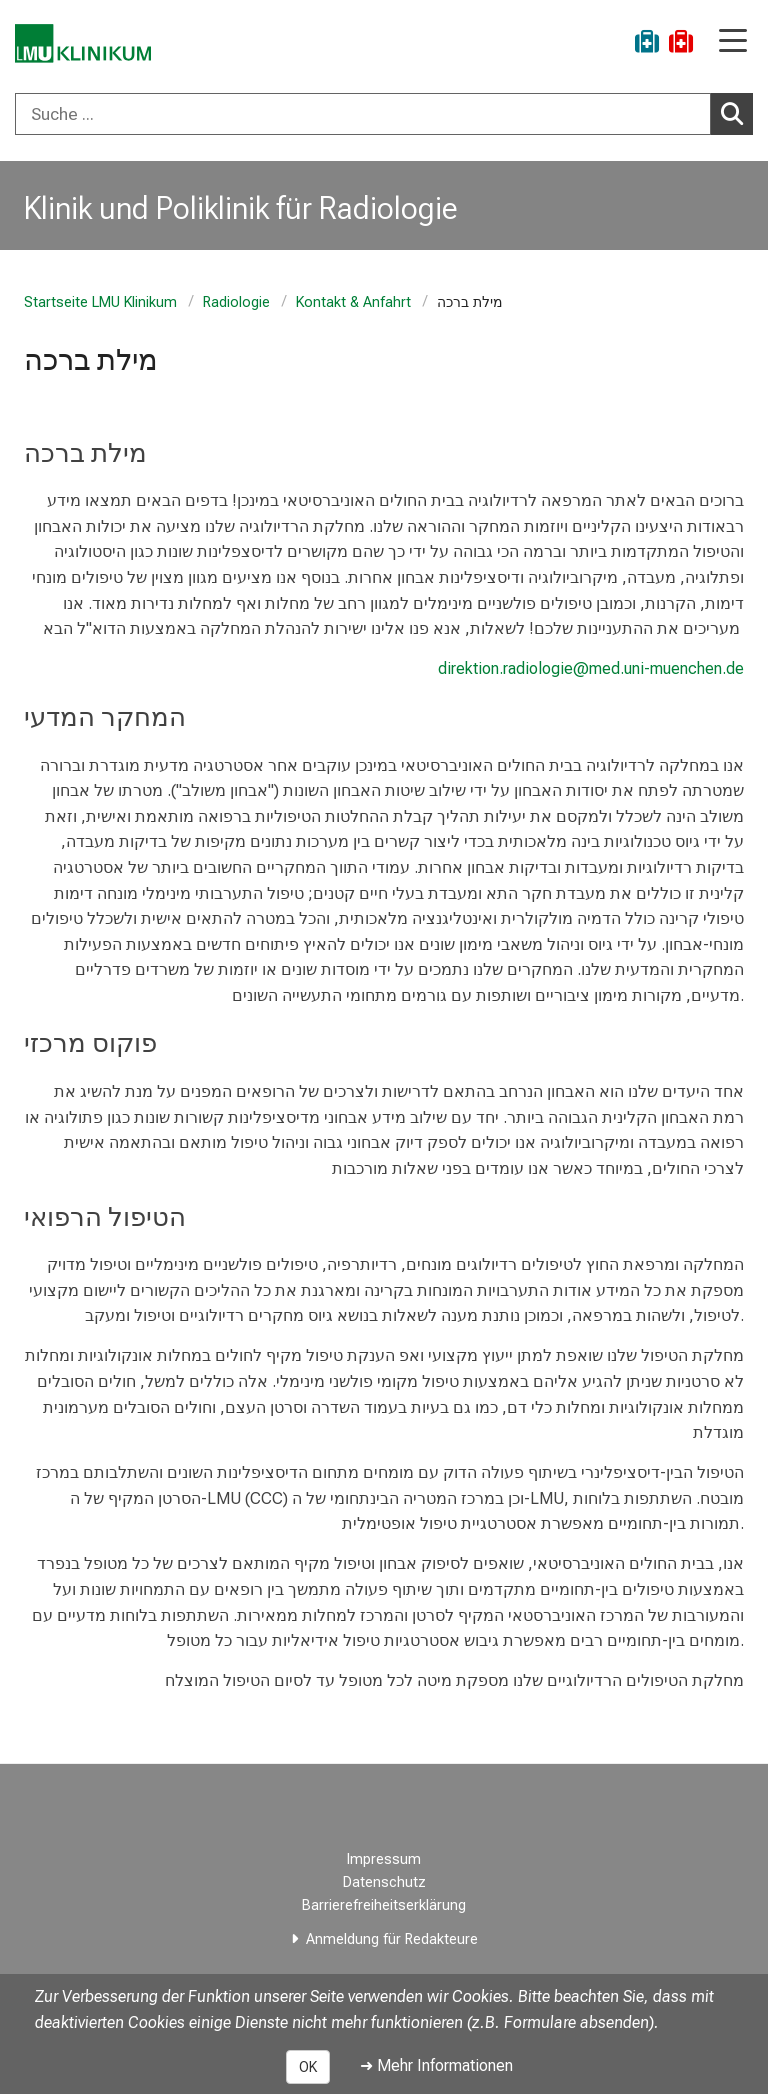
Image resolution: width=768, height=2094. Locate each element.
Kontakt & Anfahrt (353, 302)
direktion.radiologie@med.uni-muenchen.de (591, 668)
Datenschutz (384, 1882)
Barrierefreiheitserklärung (384, 1905)
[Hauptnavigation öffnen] (733, 42)
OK (308, 2067)
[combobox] (384, 114)
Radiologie (236, 302)
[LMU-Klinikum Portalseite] (85, 44)
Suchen (737, 113)
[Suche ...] (363, 114)
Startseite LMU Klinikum (100, 302)
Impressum (384, 1859)
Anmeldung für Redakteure (392, 1939)
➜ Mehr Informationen (436, 2065)
